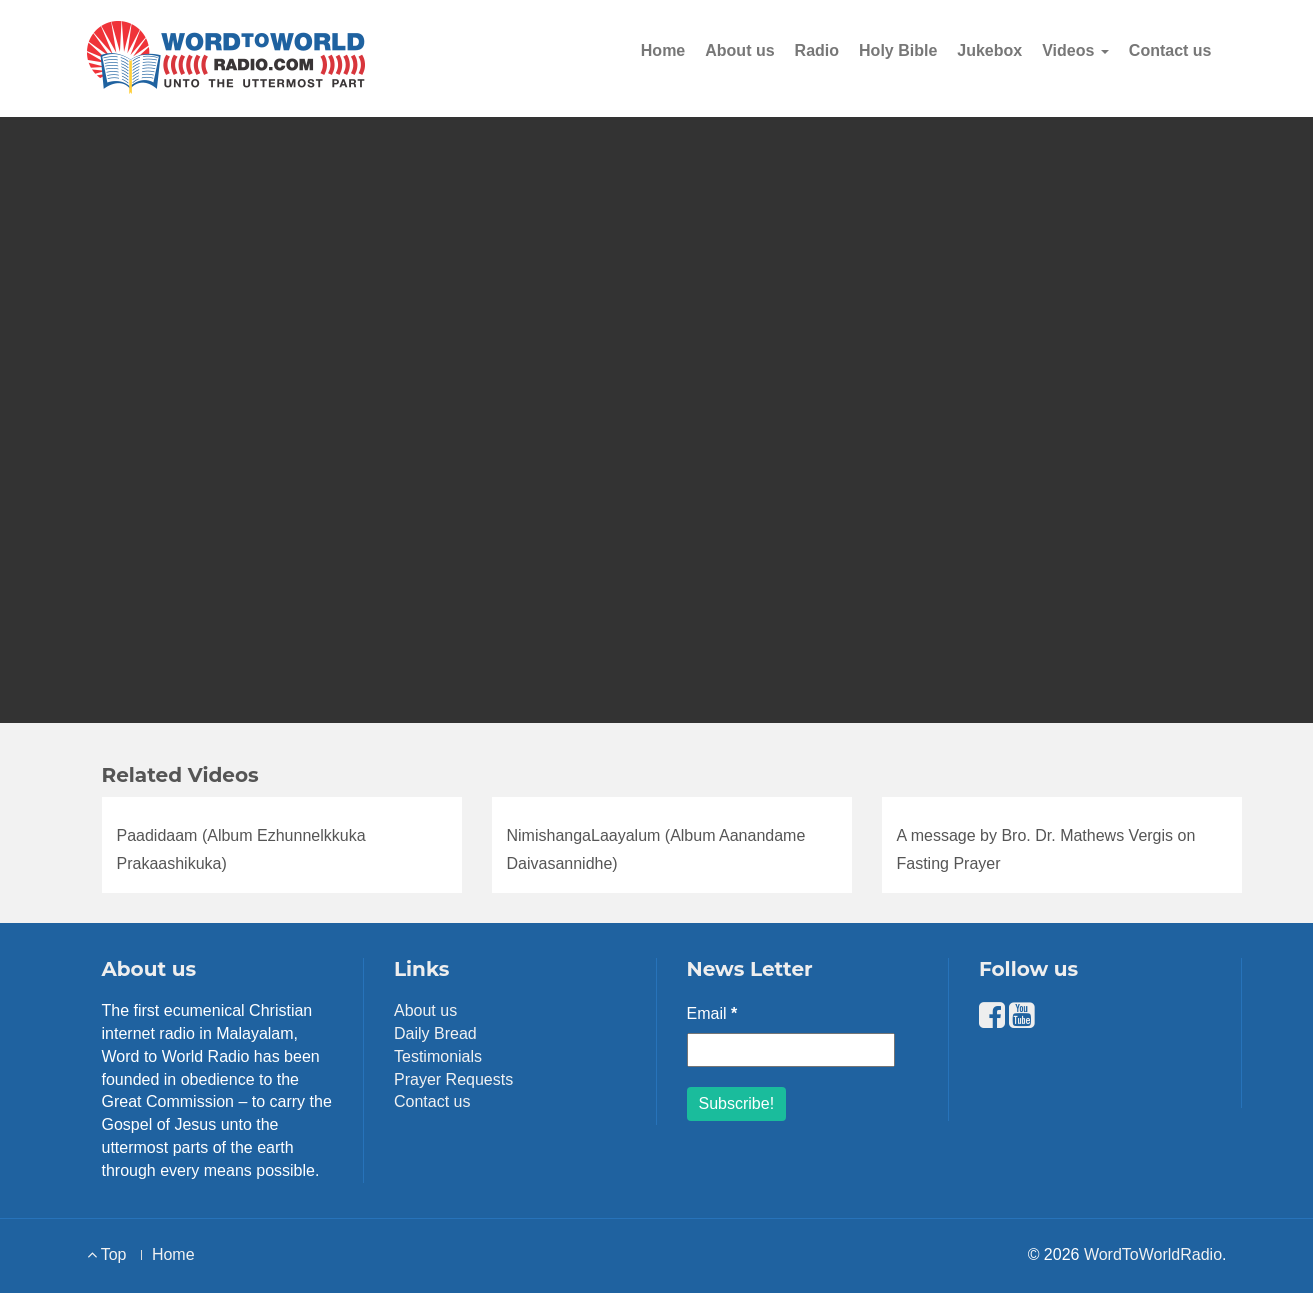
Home (663, 50)
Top (107, 1254)
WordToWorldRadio (1153, 1254)
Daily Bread (435, 1033)
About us (739, 50)
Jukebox (989, 50)
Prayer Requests (453, 1079)
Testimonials (438, 1056)
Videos (1075, 50)
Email (712, 1013)
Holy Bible (898, 50)
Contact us (1170, 50)
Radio (817, 50)
